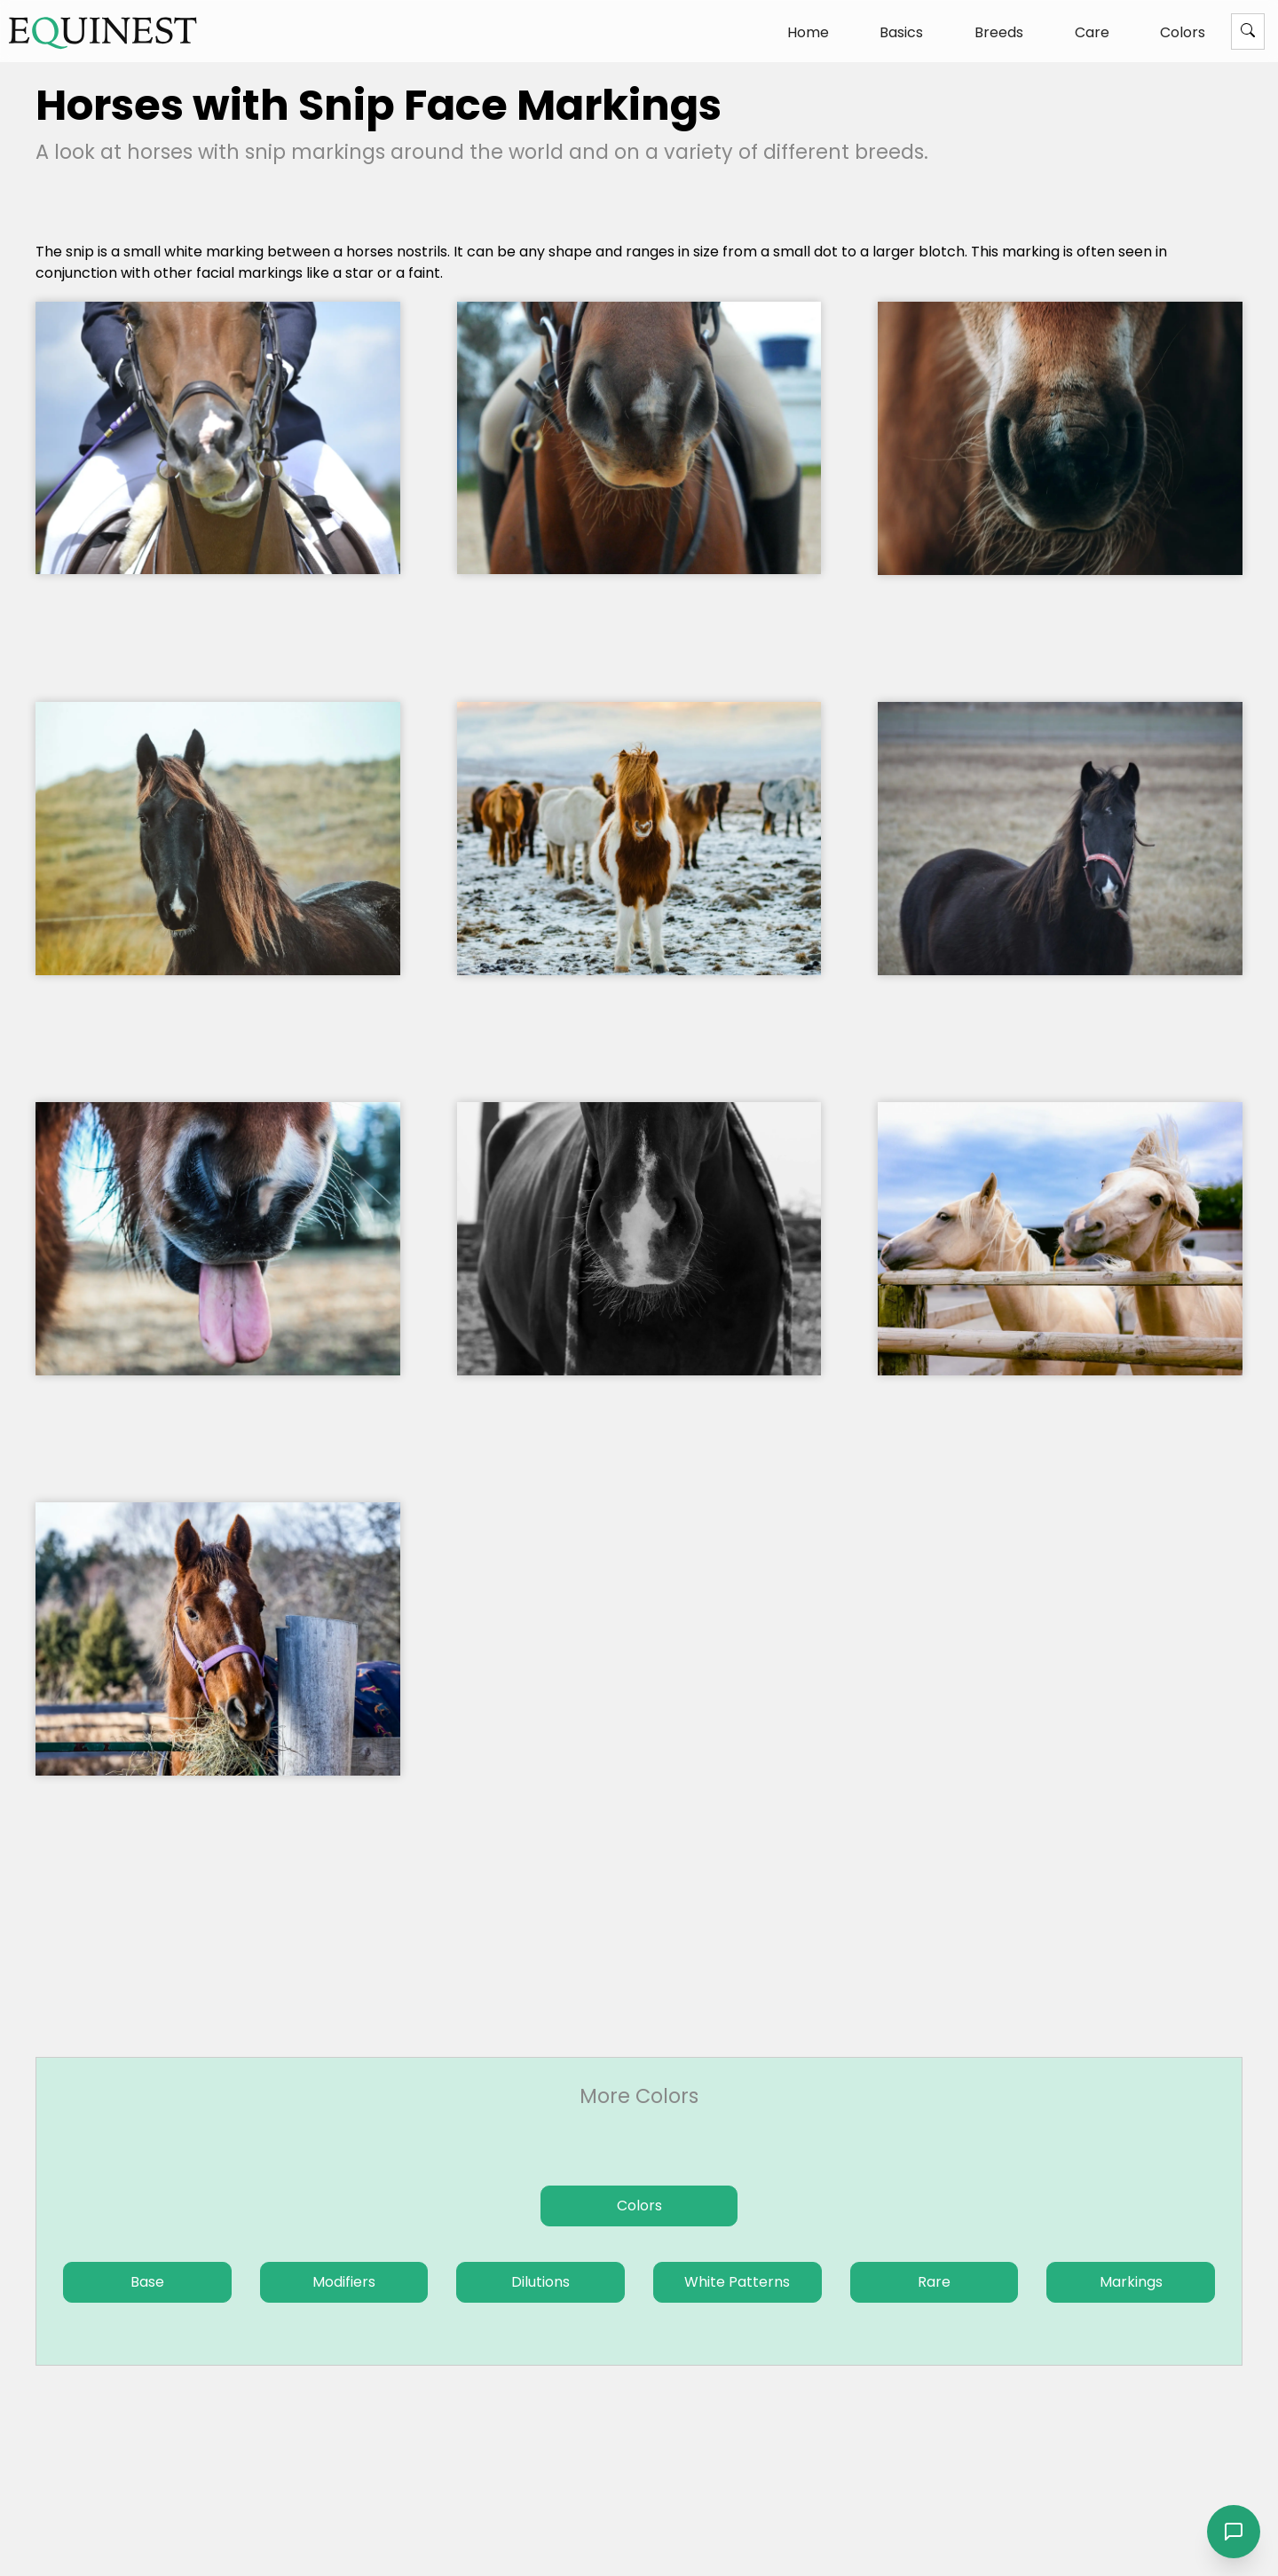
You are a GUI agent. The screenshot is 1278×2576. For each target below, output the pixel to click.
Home (808, 32)
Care (1092, 32)
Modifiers (343, 2282)
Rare (934, 2282)
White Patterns (737, 2282)
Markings (1131, 2282)
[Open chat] (1233, 2531)
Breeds (998, 32)
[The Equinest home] (103, 32)
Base (147, 2282)
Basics (901, 32)
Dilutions (540, 2282)
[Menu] (1248, 31)
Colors (1182, 32)
